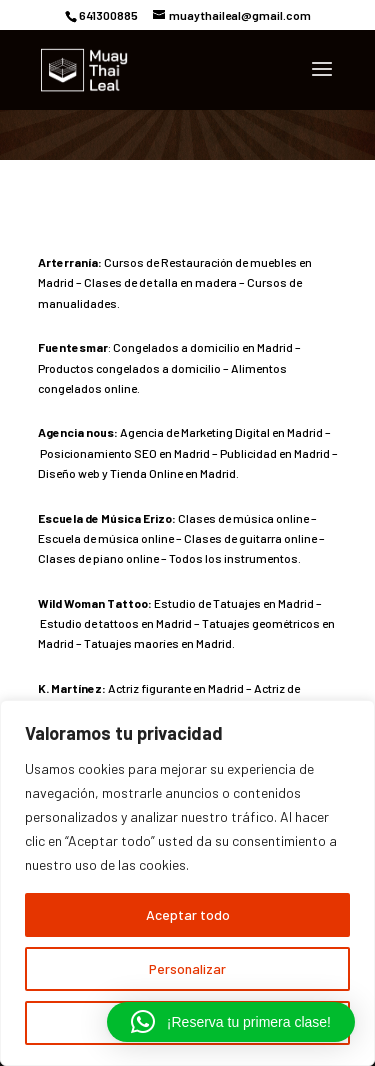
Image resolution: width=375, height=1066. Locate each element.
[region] (187, 883)
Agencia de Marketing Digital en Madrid (221, 432)
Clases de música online (243, 518)
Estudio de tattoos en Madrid (116, 623)
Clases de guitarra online (250, 538)
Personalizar (187, 968)
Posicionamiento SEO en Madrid (125, 453)
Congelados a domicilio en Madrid (203, 347)
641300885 (108, 15)
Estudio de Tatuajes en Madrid (234, 603)
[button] (231, 1022)
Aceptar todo (188, 914)
